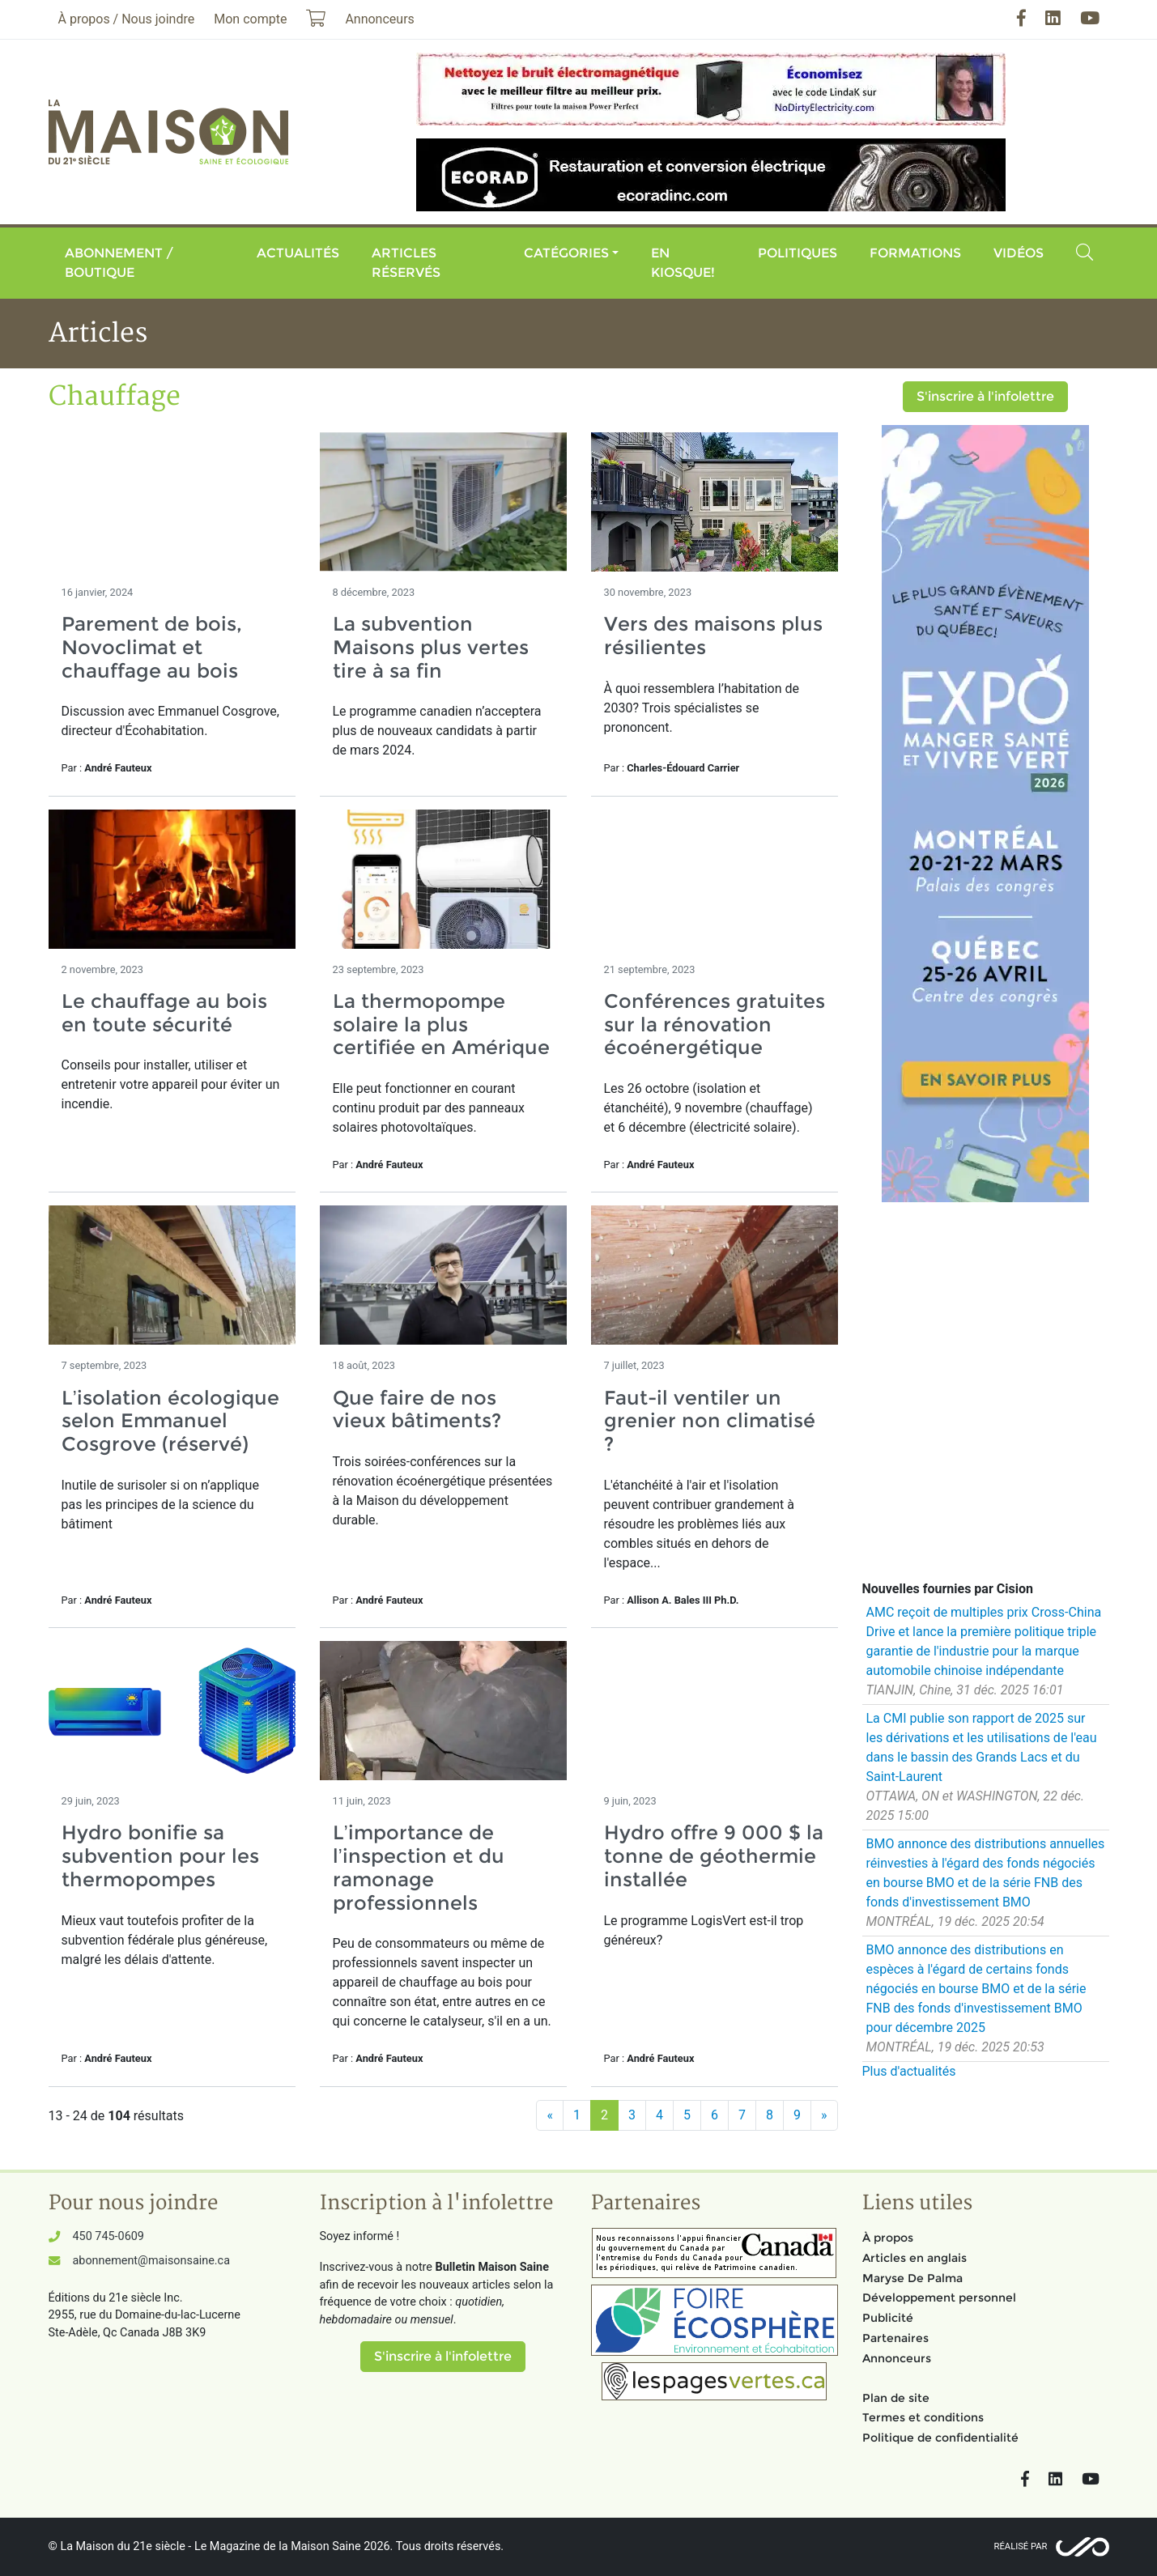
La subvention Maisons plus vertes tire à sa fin (431, 647)
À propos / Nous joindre (126, 19)
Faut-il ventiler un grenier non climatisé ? (709, 1421)
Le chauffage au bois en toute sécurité (164, 1012)
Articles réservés (406, 262)
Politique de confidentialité (940, 2437)
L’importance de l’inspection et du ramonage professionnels (418, 1867)
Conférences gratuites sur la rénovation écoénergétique (714, 1024)
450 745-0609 (108, 2236)
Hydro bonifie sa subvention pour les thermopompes (160, 1856)
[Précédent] (550, 2115)
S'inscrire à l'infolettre (985, 396)
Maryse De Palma (912, 2278)
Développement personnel (939, 2297)
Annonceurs (896, 2358)
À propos (887, 2237)
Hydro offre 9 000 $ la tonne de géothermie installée (713, 1856)
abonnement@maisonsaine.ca (151, 2261)
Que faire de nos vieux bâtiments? (417, 1409)
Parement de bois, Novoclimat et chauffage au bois (152, 647)
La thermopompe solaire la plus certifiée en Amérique (441, 1024)
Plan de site (895, 2398)
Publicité (887, 2317)
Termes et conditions (923, 2417)
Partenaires (895, 2338)
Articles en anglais (914, 2258)
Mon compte (250, 19)
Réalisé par (1021, 2546)
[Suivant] (824, 2115)
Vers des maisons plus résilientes (713, 635)
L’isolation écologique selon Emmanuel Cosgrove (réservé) (170, 1421)
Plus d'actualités (909, 2071)
